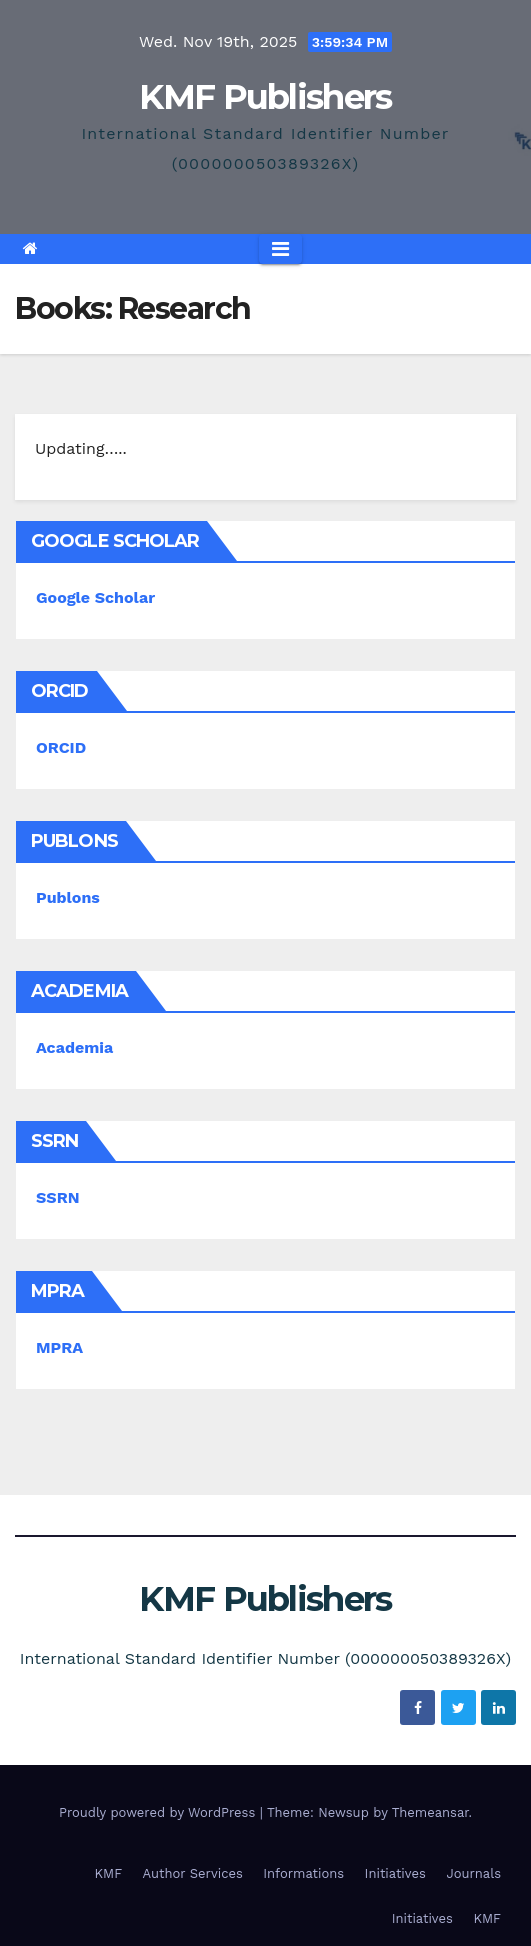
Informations (303, 1873)
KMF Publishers (265, 97)
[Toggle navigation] (280, 249)
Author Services (193, 1873)
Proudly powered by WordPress (159, 1812)
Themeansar (430, 1812)
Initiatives (395, 1873)
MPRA (59, 1347)
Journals (473, 1873)
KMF (109, 1873)
